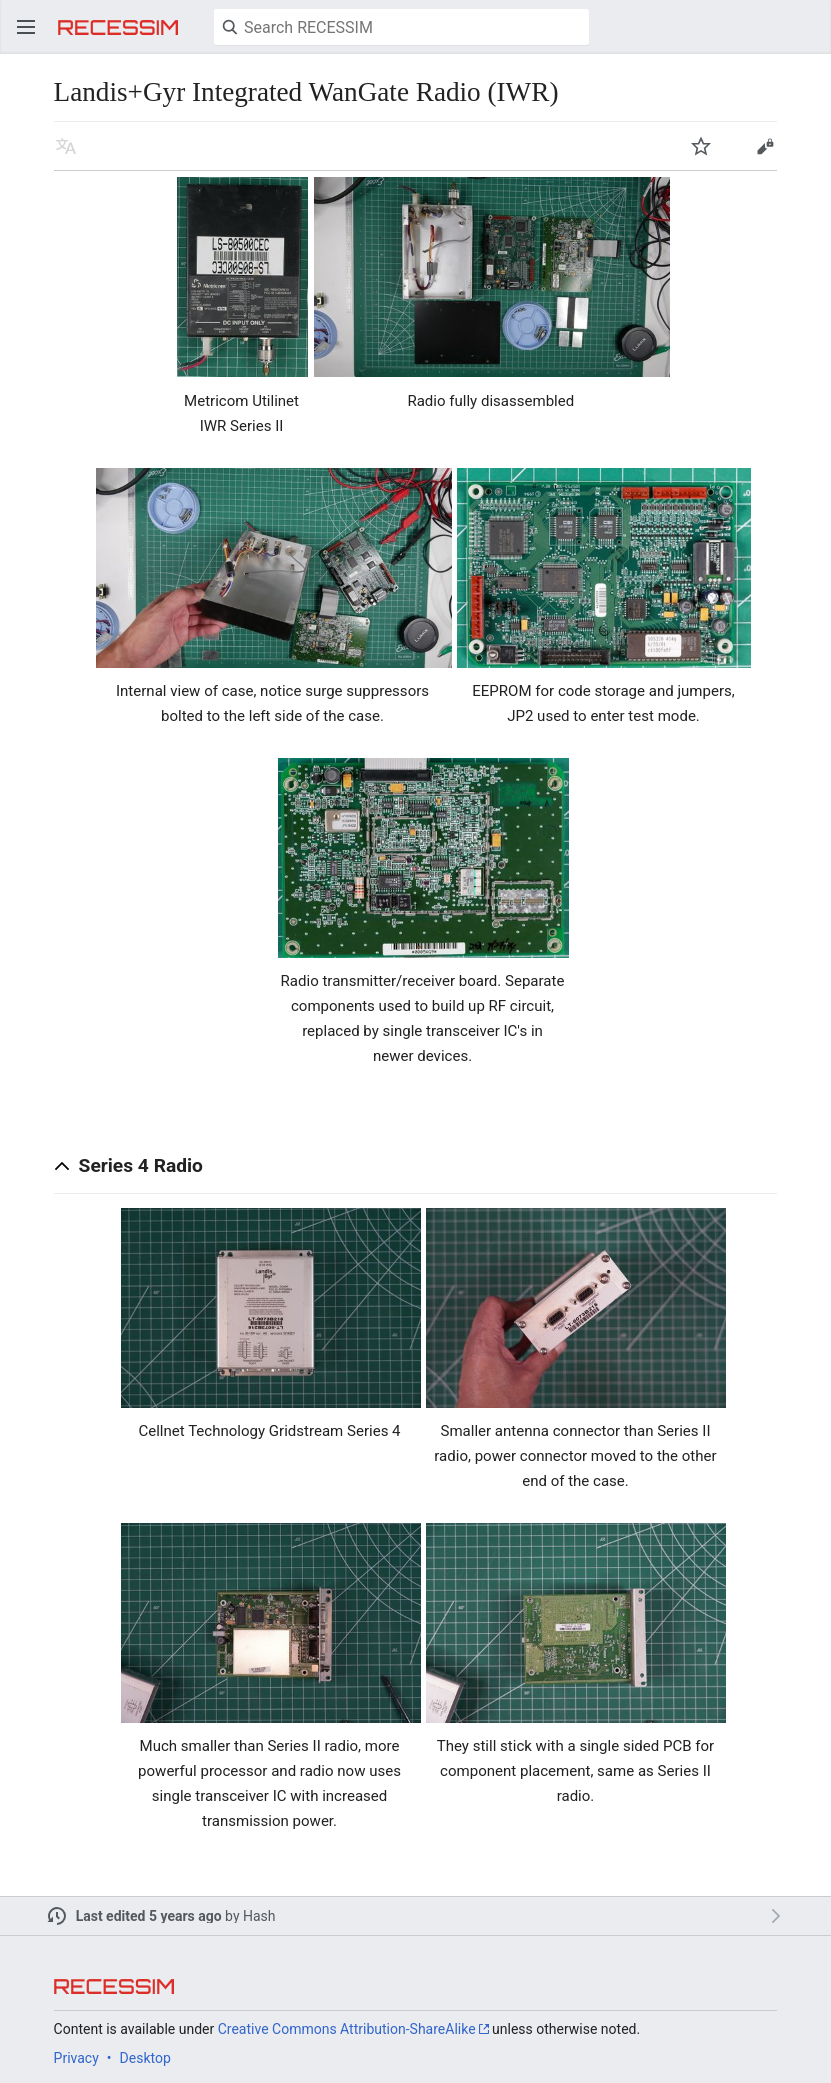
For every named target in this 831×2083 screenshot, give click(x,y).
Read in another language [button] (66, 146)
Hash (259, 1916)
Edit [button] (765, 146)
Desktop (145, 2058)
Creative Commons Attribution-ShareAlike (347, 2029)
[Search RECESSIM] (401, 27)
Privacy (76, 2058)
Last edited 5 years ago (149, 1916)
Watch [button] (701, 146)
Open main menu (26, 27)
